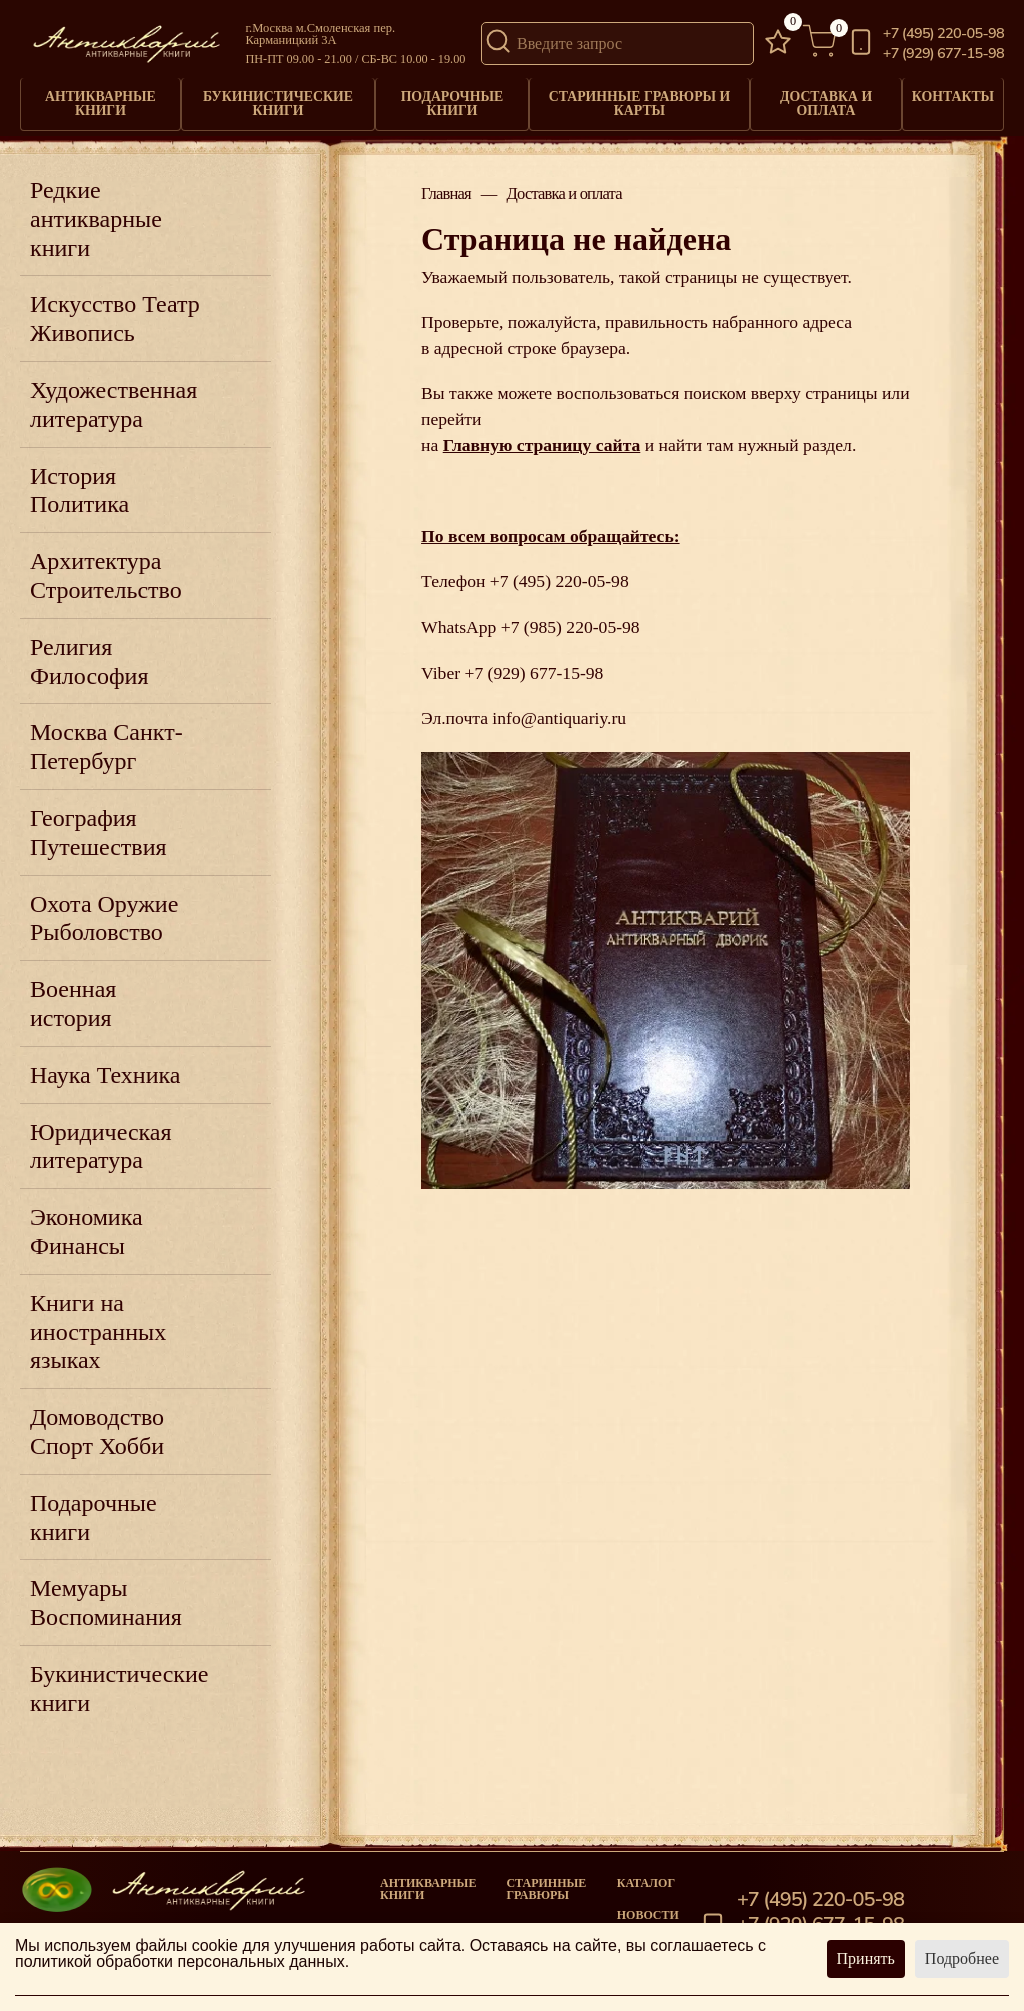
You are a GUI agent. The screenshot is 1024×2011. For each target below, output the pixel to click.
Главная (446, 187)
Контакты (951, 94)
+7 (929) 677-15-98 (943, 53)
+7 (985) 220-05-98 (570, 620)
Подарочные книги (450, 100)
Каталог (646, 1875)
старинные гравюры (546, 1881)
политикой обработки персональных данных (180, 1961)
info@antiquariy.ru (559, 711)
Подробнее (962, 1958)
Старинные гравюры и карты (637, 100)
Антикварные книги (100, 100)
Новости (648, 1907)
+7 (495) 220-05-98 (943, 33)
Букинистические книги (278, 100)
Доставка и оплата (822, 100)
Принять (866, 1958)
